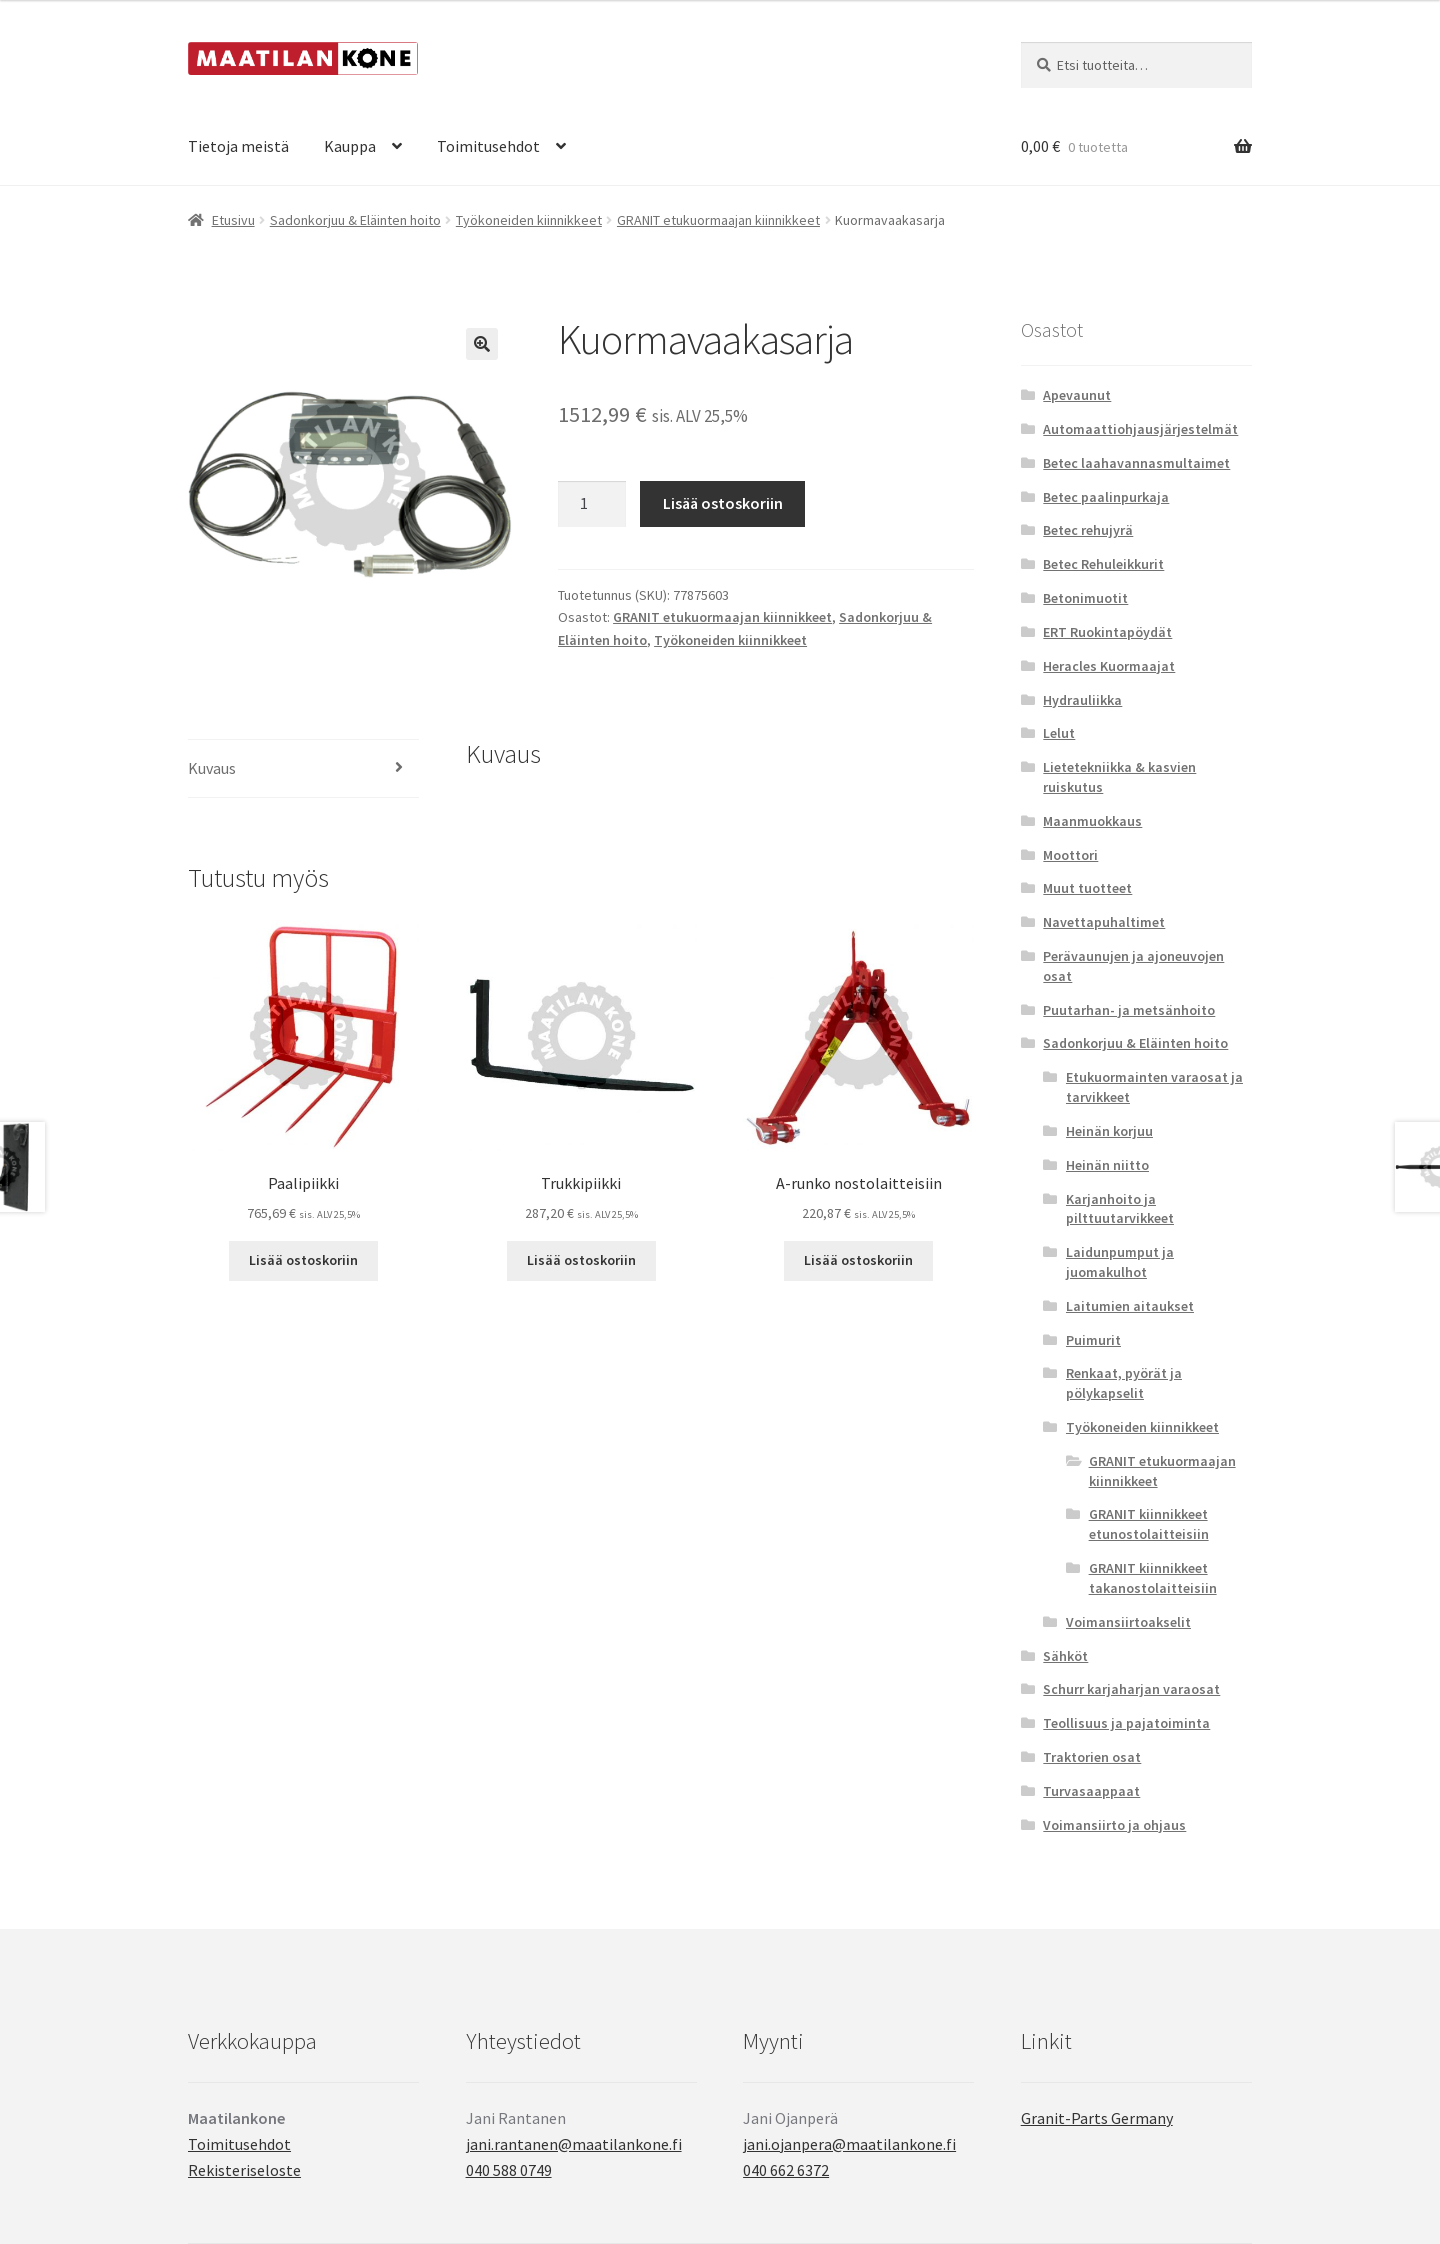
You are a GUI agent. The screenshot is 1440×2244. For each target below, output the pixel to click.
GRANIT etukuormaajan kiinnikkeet (718, 220)
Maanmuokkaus (1092, 821)
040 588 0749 (509, 2170)
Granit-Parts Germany (1097, 2118)
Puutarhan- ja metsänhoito (1129, 1010)
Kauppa (350, 146)
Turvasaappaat (1091, 1791)
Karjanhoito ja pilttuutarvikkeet (1120, 1209)
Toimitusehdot (488, 146)
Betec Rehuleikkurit (1103, 564)
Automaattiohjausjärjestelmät (1140, 429)
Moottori (1070, 855)
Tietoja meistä (238, 146)
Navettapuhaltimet (1104, 922)
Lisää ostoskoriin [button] (303, 1260)
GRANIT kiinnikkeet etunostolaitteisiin (1149, 1524)
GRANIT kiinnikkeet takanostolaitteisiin (1153, 1578)
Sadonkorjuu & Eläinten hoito (355, 220)
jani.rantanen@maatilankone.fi (574, 2144)
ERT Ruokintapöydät (1107, 632)
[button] (482, 344)
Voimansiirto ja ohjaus (1114, 1825)
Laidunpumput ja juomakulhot (1120, 1262)
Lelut (1059, 733)
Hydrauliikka (1082, 700)
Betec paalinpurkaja (1106, 497)
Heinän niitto (1107, 1165)
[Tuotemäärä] (592, 504)
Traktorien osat (1092, 1757)
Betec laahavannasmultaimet (1136, 463)
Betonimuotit (1085, 598)
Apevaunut (1077, 395)
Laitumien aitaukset (1130, 1306)
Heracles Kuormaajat (1109, 666)
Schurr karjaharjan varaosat (1131, 1689)
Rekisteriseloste (244, 2170)
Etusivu (233, 220)
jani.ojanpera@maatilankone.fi (849, 2144)
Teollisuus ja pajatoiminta (1126, 1723)
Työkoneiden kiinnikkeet (529, 220)
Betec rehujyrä (1088, 530)
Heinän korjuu (1109, 1131)
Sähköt (1065, 1656)
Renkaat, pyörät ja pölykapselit (1124, 1383)
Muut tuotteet (1087, 888)
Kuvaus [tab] (212, 768)
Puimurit (1093, 1340)
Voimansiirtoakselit (1128, 1622)
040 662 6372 (786, 2170)
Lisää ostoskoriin (723, 503)
